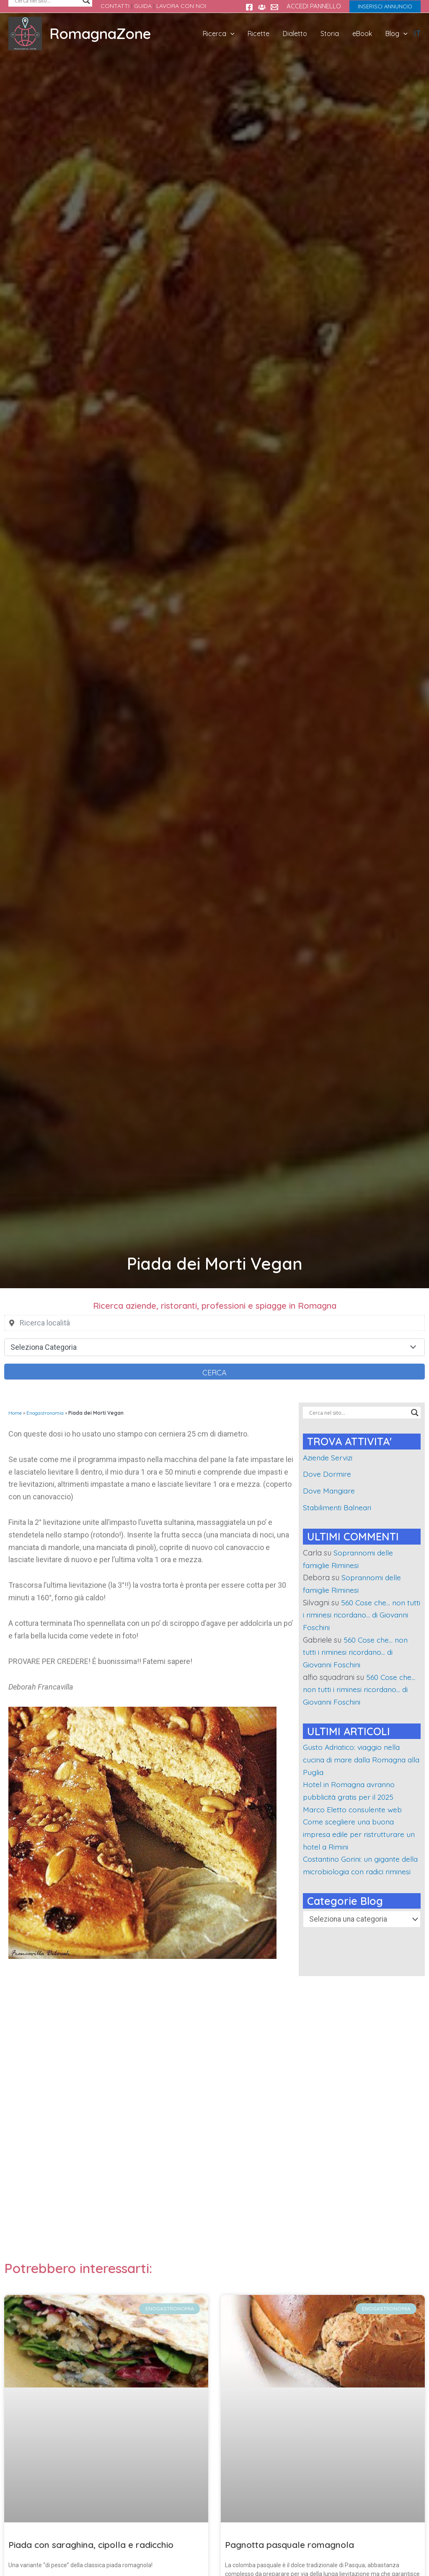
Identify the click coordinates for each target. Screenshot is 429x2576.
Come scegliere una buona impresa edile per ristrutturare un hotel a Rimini (360, 1834)
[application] (244, 33)
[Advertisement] (214, 2123)
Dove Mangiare (330, 1491)
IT (417, 33)
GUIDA (143, 6)
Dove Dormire (327, 1474)
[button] (385, 6)
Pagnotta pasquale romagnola (289, 2544)
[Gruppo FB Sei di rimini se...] (262, 7)
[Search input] (358, 1412)
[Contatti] (274, 7)
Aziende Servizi (329, 1457)
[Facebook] (249, 7)
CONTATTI (115, 6)
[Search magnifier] (415, 1412)
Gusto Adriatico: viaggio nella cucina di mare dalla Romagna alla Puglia (357, 1759)
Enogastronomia (45, 1413)
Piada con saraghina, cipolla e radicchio (90, 2544)
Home (15, 1413)
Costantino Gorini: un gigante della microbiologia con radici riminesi (354, 1871)
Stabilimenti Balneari (338, 1507)
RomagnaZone (100, 33)
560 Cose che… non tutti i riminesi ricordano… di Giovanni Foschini (355, 1615)
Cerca (214, 1372)
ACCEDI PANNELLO (314, 6)
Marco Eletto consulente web (354, 1809)
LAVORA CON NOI (181, 6)
